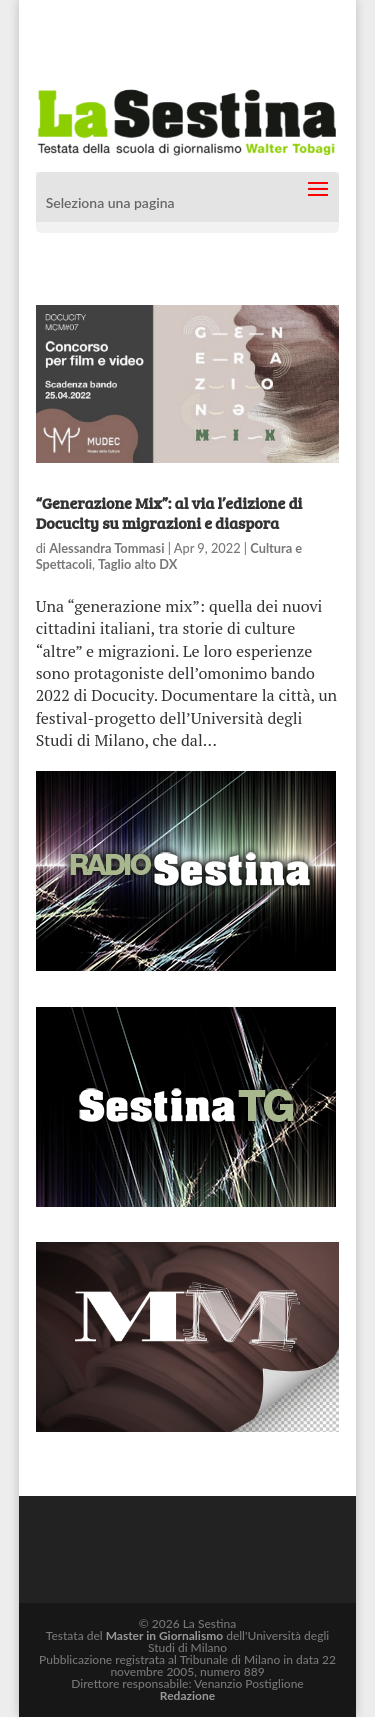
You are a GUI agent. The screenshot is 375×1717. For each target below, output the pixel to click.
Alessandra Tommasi (106, 548)
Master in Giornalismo (164, 1635)
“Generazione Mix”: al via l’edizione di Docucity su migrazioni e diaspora (169, 512)
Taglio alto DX (137, 564)
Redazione (187, 1695)
